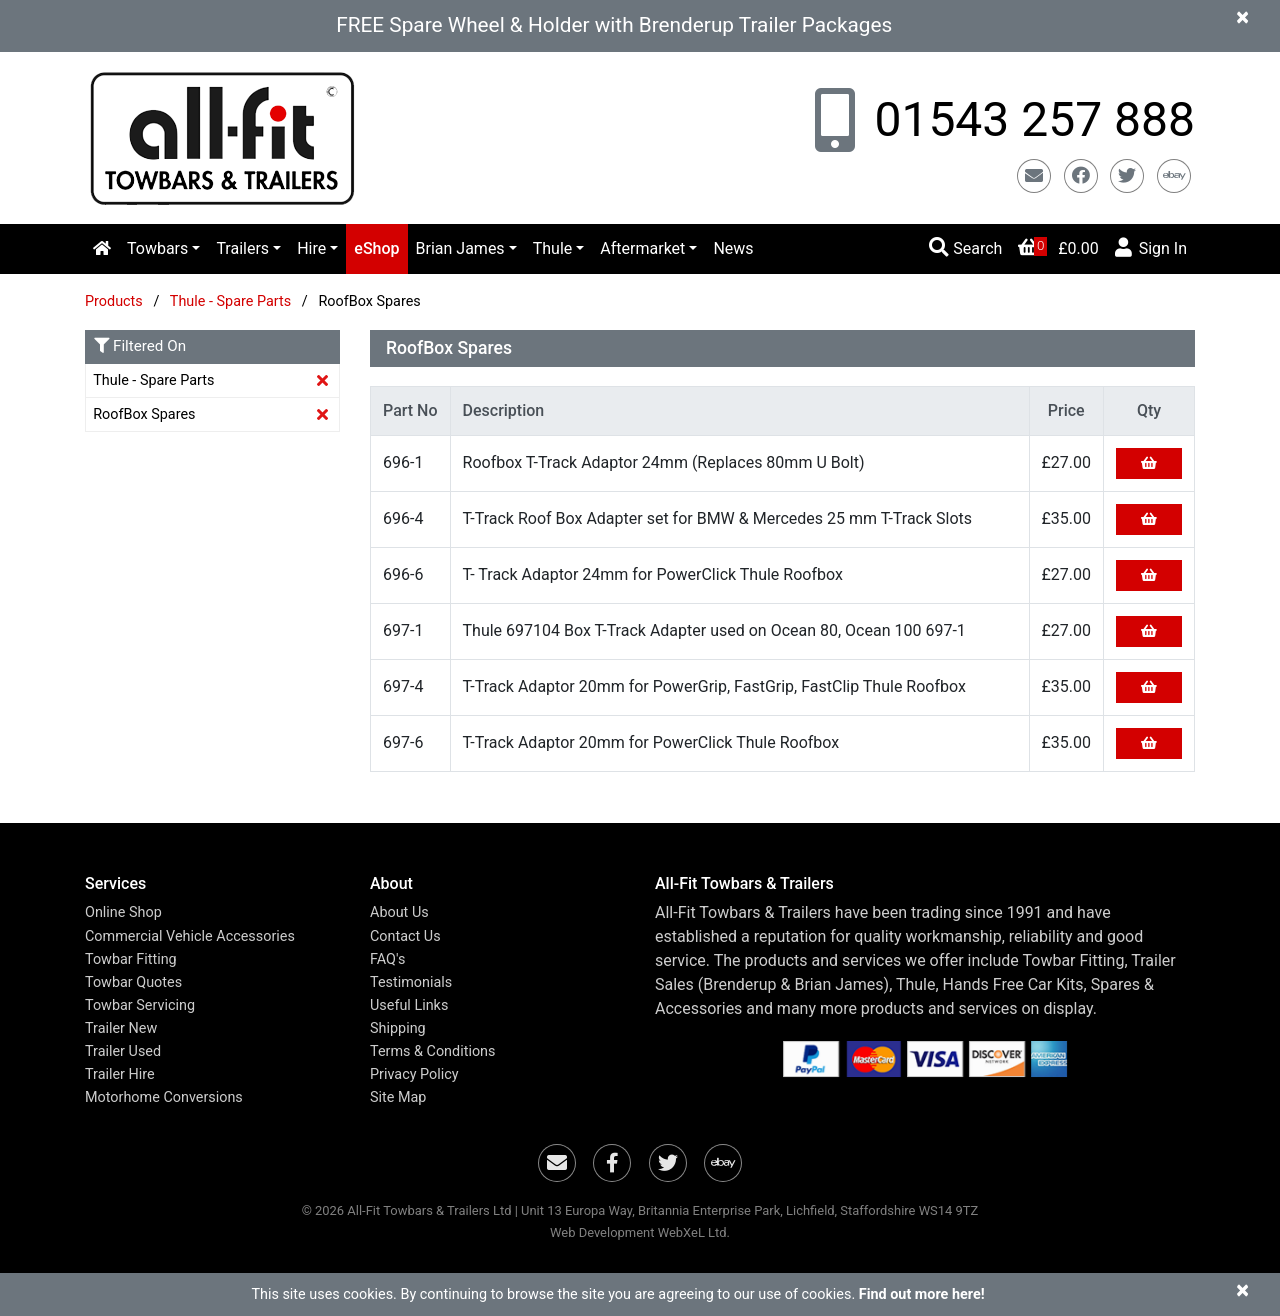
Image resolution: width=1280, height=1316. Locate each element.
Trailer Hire (120, 1074)
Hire (311, 248)
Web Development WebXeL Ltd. (640, 1232)
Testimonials (411, 982)
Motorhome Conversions (164, 1097)
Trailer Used (123, 1051)
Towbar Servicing (140, 1005)
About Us (399, 912)
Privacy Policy (414, 1074)
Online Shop (123, 912)
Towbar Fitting (131, 959)
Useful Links (409, 1005)
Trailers (242, 248)
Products (114, 301)
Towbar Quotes (133, 982)
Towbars (157, 248)
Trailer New (121, 1028)
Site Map (398, 1097)
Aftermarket (642, 248)
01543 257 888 (1029, 119)
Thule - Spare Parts (232, 301)
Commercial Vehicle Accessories (190, 936)
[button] (212, 883)
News (733, 248)
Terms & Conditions (432, 1051)
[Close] (1242, 16)
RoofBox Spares (144, 414)
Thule (553, 248)
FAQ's (387, 959)
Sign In (1151, 247)
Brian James (460, 248)
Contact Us (405, 936)
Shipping (398, 1028)
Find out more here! (922, 1294)
